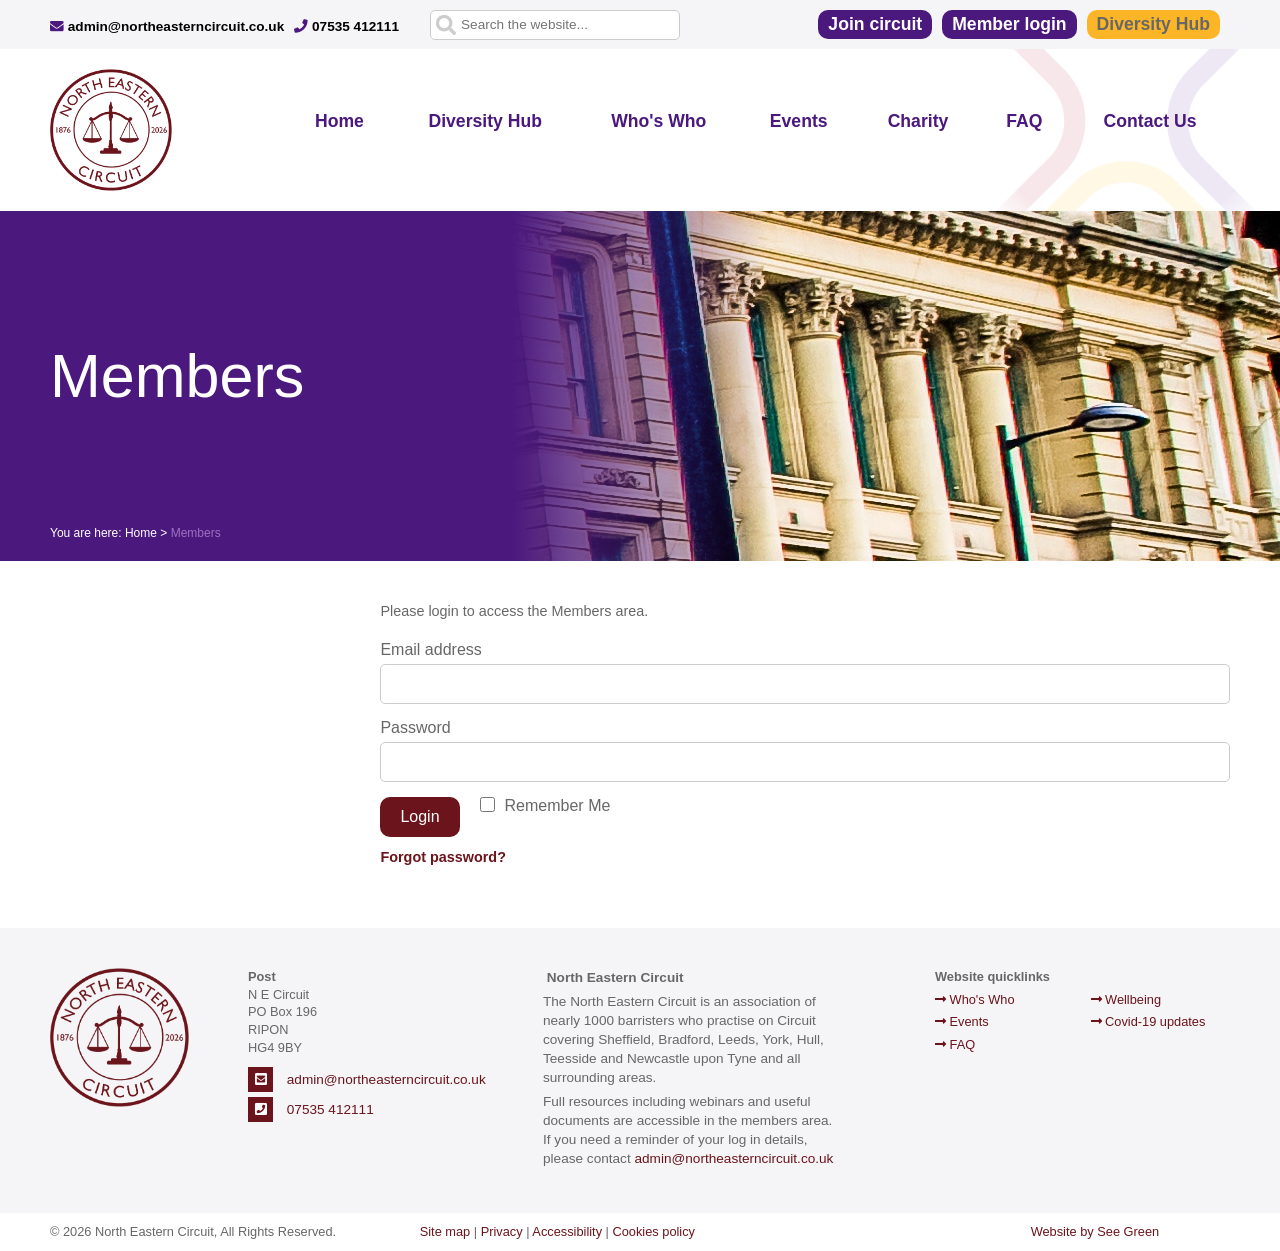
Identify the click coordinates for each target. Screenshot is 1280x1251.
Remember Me (558, 805)
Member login (1009, 24)
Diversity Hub (1153, 24)
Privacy (502, 1231)
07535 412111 (346, 26)
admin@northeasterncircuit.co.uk (167, 26)
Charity (918, 121)
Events (799, 121)
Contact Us (1150, 121)
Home (339, 121)
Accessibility (567, 1231)
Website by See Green (1095, 1231)
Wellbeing (1126, 999)
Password (415, 727)
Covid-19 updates (1148, 1021)
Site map (445, 1231)
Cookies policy (654, 1231)
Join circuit (875, 24)
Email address (430, 649)
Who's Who (658, 121)
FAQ (1024, 121)
